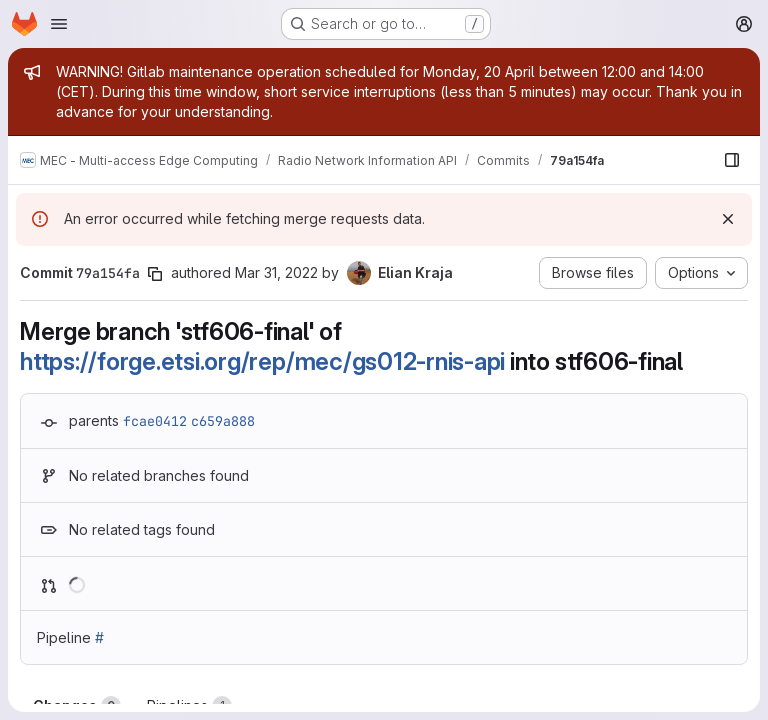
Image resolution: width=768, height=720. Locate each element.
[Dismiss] (728, 219)
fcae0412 (155, 421)
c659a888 (223, 421)
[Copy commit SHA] (155, 274)
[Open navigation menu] (59, 24)
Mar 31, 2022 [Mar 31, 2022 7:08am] (276, 272)
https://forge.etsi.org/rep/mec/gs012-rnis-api (262, 361)
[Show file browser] (732, 160)
